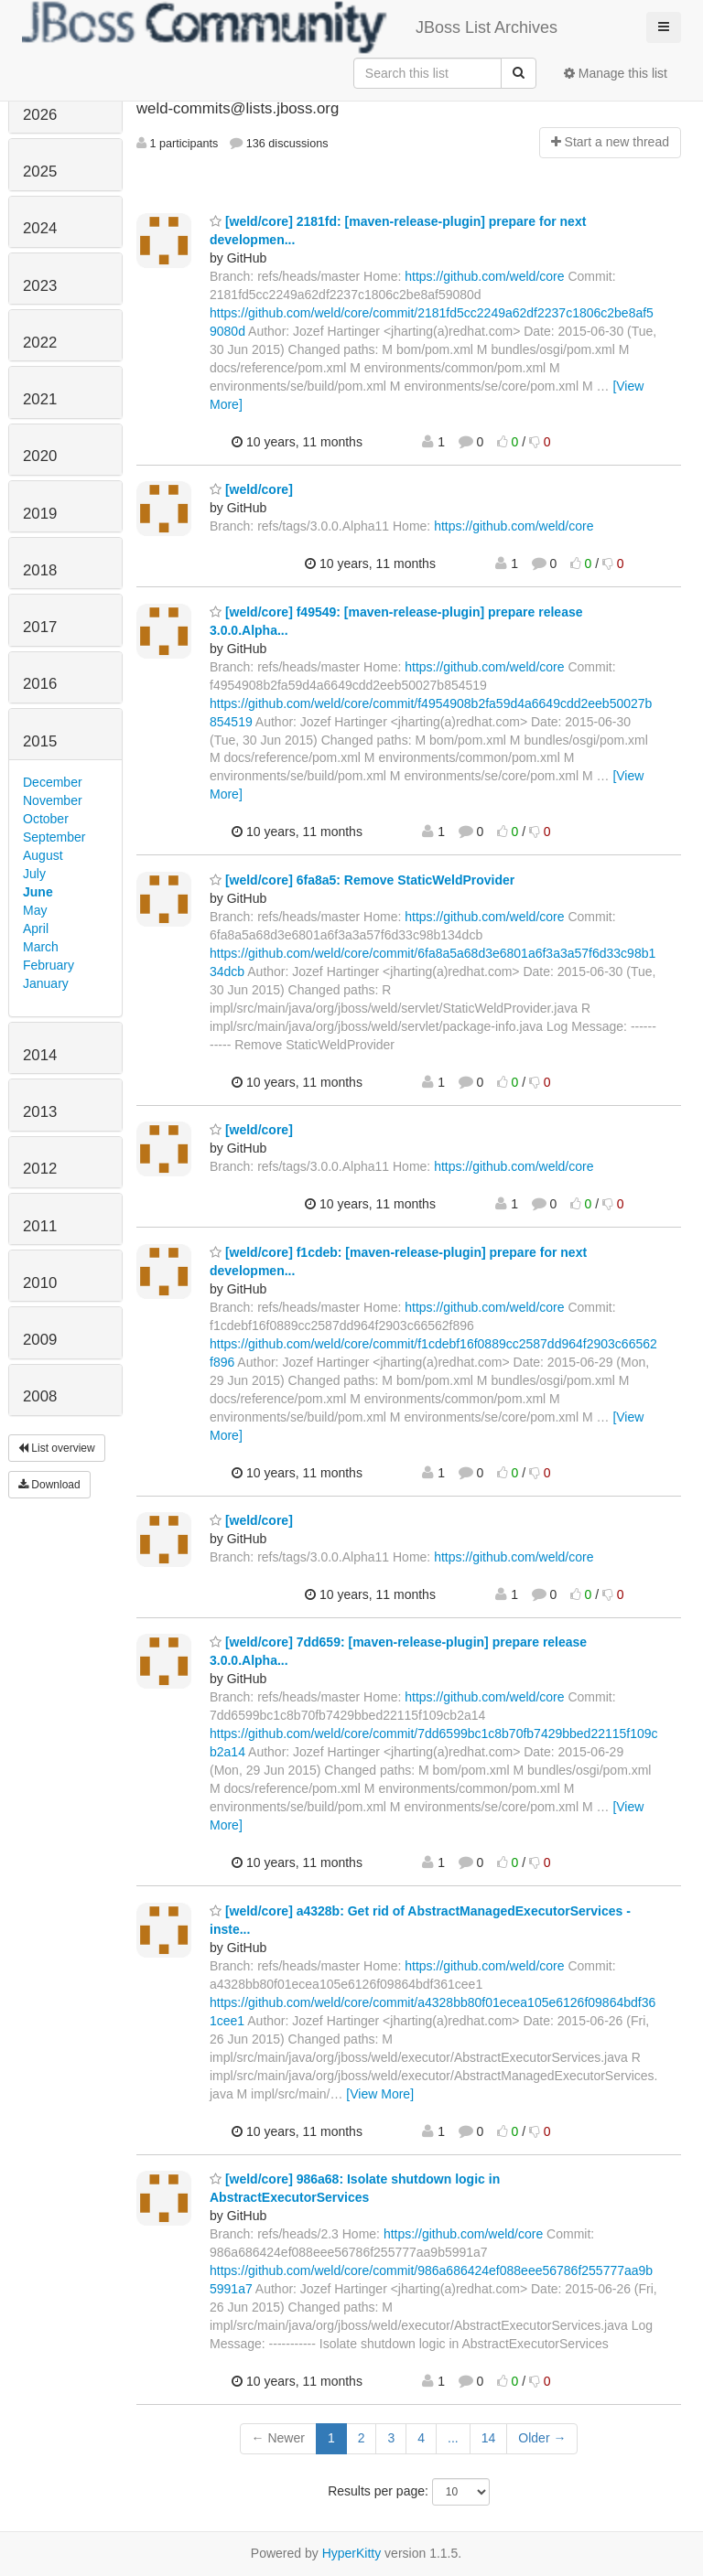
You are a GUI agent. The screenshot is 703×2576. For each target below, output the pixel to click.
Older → (542, 2438)
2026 (40, 114)
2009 (40, 1339)
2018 (40, 570)
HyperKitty (352, 2553)
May (35, 910)
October (46, 818)
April (36, 928)
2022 (40, 342)
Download (49, 1484)
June (38, 892)
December (52, 782)
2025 (40, 171)
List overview (56, 1448)
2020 (40, 456)
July (34, 873)
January (46, 983)
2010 (40, 1283)
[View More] (380, 2094)
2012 (40, 1168)
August (43, 855)
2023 (40, 286)
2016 (40, 683)
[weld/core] (251, 489)
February (48, 965)
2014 (40, 1055)
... (453, 2438)
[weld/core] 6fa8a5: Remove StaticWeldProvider (362, 880)
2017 (40, 627)
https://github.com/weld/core (484, 276)
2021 (40, 399)
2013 (40, 1112)
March (41, 946)
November (52, 800)
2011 (40, 1226)
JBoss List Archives (289, 27)
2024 (40, 228)
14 (488, 2438)
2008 (40, 1396)
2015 (40, 741)
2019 (40, 513)
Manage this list (615, 73)
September (54, 837)
